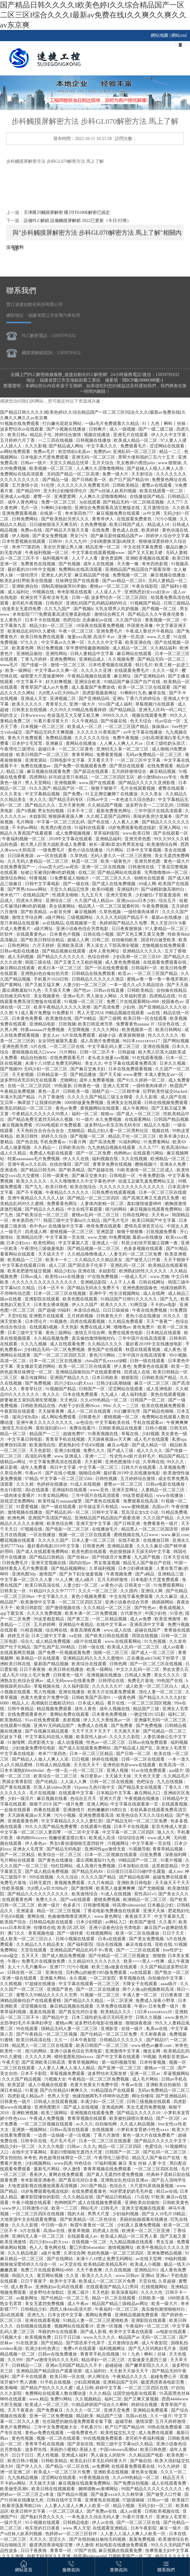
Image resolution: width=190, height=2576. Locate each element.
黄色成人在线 (126, 530)
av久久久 (84, 2124)
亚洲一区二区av (145, 2073)
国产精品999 (28, 491)
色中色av (37, 1226)
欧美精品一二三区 (25, 1259)
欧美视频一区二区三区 (51, 468)
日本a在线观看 (112, 1939)
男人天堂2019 (163, 923)
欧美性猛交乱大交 (119, 2432)
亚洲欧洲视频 (25, 2112)
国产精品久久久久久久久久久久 (38, 1894)
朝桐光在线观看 (150, 878)
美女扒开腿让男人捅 (63, 547)
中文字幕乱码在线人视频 (49, 1736)
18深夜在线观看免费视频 (100, 625)
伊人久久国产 (85, 1304)
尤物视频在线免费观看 (164, 945)
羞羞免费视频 (142, 2539)
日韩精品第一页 (53, 1074)
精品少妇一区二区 (18, 2146)
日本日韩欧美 (105, 1377)
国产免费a (73, 794)
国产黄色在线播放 (56, 1860)
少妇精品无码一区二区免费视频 (55, 1349)
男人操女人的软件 (109, 2455)
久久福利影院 (76, 1686)
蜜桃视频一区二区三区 (72, 1231)
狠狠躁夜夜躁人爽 (66, 816)
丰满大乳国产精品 (18, 1097)
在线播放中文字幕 (66, 1226)
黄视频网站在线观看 (100, 1108)
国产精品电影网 (135, 1877)
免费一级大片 (116, 474)
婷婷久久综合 (55, 1136)
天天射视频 (23, 1074)
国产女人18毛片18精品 (164, 2214)
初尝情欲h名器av (75, 451)
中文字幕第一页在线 (65, 1237)
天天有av (160, 1215)
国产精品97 (157, 2040)
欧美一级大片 (165, 2303)
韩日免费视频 (50, 648)
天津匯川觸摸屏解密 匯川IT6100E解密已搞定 (67, 212)
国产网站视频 (176, 1041)
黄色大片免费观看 (25, 738)
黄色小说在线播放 (86, 850)
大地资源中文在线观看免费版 (29, 2219)
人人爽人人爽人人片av (121, 743)
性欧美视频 (13, 1888)
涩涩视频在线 (34, 2006)
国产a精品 (145, 1574)
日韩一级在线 (92, 1647)
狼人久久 (166, 1832)
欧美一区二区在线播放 (138, 1933)
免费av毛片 (44, 451)
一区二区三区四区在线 (156, 2169)
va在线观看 (141, 1972)
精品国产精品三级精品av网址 (121, 2303)
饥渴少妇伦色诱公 (43, 2348)
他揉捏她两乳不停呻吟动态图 (101, 2096)
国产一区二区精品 (18, 1854)
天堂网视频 (79, 1029)
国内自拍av (80, 1563)
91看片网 (78, 1142)
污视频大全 (55, 2079)
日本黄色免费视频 (110, 1714)
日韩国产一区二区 (148, 1400)
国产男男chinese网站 (27, 889)
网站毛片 (90, 2208)
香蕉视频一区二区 (163, 620)
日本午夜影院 (83, 2040)
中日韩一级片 (55, 2225)
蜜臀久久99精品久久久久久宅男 (47, 1995)
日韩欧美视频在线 (163, 2511)
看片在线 (116, 1703)
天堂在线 (147, 2281)
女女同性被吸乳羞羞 (58, 1041)
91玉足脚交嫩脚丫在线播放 (112, 794)
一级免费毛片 (52, 850)
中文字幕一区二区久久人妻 (27, 1579)
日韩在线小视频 (99, 934)
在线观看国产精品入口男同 (113, 2286)
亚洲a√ (162, 2275)
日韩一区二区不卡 (98, 1052)
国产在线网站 (60, 2258)
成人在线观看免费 (68, 1344)
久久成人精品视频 (138, 2124)
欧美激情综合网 (162, 844)
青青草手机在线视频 (65, 1439)
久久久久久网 (38, 2056)
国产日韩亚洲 (127, 1523)
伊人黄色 (122, 1366)
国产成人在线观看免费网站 (43, 1551)
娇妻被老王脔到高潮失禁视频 (29, 1400)
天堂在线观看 (34, 1950)
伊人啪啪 (21, 535)
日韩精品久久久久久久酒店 (98, 979)
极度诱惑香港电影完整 (163, 2382)
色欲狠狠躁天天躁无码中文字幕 (140, 1551)
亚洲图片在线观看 (47, 1316)
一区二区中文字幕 (82, 1832)
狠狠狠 (159, 1955)
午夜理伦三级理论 (18, 749)
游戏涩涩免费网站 (18, 1501)
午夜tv (13, 1961)
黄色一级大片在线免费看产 (149, 2135)
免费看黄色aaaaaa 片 (136, 1024)
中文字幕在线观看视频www (99, 552)
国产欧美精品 (34, 911)
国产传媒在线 (114, 721)
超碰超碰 (114, 2365)
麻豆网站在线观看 (135, 653)
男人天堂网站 (38, 782)
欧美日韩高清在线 (43, 1585)
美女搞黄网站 (62, 906)
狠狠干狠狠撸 (130, 1231)
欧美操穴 (180, 2500)
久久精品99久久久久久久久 (95, 1961)
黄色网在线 (55, 2247)
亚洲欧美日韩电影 (135, 1882)
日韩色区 (54, 603)
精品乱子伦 (41, 434)
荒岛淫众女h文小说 (140, 1512)
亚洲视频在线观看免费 (92, 2112)
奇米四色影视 (155, 564)
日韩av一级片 (34, 463)
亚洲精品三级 (171, 1574)
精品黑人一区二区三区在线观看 (43, 2045)
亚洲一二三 (96, 1456)
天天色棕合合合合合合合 (40, 1130)
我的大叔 (76, 2214)
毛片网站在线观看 (18, 1860)
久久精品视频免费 (52, 1338)
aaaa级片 (169, 1983)
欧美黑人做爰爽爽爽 (116, 1888)
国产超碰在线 (101, 1170)
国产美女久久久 (173, 1894)
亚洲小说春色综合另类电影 (83, 928)
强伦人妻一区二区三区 (161, 1692)
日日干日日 (23, 2455)
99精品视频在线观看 (125, 1013)
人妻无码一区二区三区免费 (136, 1254)
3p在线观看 (90, 502)
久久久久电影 (51, 2146)
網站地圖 (159, 35)
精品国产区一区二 (71, 788)
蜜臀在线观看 (172, 788)
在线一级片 (132, 2028)
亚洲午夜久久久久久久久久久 (45, 1422)
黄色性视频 (23, 2438)
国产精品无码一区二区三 (162, 659)
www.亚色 (100, 1490)
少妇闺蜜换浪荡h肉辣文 (113, 541)
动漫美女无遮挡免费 (22, 608)
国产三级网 (110, 1018)
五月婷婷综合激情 (138, 1478)
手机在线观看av (148, 1422)
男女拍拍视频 (51, 810)
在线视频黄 (103, 2129)
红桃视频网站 (100, 1933)
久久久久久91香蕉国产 (99, 732)
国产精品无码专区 (67, 799)
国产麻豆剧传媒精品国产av (117, 535)
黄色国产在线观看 (106, 1349)
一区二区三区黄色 (77, 749)
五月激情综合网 (124, 2343)
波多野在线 (36, 2449)
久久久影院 (11, 2393)
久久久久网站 (106, 1029)
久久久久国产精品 (99, 1877)
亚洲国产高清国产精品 (50, 1518)
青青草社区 (32, 1389)
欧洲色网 (16, 1518)
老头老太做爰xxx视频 (109, 1057)
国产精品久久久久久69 (139, 2112)
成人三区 (57, 1265)
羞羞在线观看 (43, 2011)
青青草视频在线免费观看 (107, 2169)
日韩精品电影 (76, 2522)
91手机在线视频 (56, 2382)
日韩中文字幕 (105, 1512)
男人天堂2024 (90, 1013)
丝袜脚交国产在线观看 (77, 580)
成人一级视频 (123, 429)
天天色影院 (40, 1450)
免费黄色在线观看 (151, 1366)
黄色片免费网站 (16, 2427)
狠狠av (108, 1114)
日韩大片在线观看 (139, 1467)
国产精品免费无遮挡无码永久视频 (40, 1119)
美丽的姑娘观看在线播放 (144, 2219)
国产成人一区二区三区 (138, 1114)
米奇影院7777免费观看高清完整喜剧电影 (52, 614)
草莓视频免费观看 (68, 2073)
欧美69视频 (103, 889)
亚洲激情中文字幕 (123, 2051)
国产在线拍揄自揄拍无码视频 (98, 2539)
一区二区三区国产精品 (127, 726)
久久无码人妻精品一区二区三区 (38, 861)
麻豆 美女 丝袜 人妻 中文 (143, 2163)
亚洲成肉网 (113, 2107)
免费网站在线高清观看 (22, 474)
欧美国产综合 (13, 1922)
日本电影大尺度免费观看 (45, 457)
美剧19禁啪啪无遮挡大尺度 (76, 2152)
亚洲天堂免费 (117, 2410)
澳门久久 (16, 1933)
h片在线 (39, 1046)
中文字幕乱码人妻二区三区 (114, 1046)
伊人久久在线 (76, 1158)
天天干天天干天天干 (92, 1731)
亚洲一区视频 (110, 2326)
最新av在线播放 (167, 917)
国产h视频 (26, 810)
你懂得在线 (44, 1927)
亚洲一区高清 (131, 636)
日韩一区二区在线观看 (143, 1759)
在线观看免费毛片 (132, 670)
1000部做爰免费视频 (84, 1102)
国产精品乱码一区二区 (67, 1512)
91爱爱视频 (27, 1506)
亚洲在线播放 (72, 1692)
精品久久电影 (157, 1125)
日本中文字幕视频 (144, 850)
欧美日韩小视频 (23, 2460)
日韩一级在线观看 (148, 1360)
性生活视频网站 (125, 1293)
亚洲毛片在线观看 (131, 434)
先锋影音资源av (173, 2056)
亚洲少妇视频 (68, 1450)
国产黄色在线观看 (103, 1501)
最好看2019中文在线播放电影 (154, 1344)
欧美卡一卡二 (59, 1259)
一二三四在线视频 (56, 440)
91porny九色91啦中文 (95, 1787)
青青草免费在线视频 (113, 1164)
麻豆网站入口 (148, 1793)
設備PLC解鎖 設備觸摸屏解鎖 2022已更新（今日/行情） (77, 220)
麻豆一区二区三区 (152, 1383)
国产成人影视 (94, 2331)
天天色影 (69, 1327)
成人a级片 (85, 1579)
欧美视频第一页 (138, 1029)
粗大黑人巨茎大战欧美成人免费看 (54, 844)
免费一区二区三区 (59, 502)
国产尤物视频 (152, 1888)
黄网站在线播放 (81, 743)
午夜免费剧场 (152, 1175)
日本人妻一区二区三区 (94, 1540)
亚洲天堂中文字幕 (94, 1523)
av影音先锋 (61, 911)
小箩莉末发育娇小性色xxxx (143, 2129)
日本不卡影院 (34, 2073)
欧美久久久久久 (28, 704)
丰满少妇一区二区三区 (102, 2101)
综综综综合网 (131, 1838)
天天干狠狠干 (177, 1259)
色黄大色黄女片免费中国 (45, 1697)
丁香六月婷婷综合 (144, 698)
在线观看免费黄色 (135, 519)
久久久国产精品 (159, 1518)
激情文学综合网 (28, 917)
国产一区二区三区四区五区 (60, 1355)
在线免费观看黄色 (90, 2191)
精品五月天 (174, 2477)
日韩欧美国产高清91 (92, 1697)
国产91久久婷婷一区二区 (141, 1080)
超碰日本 (47, 749)
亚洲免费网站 (63, 659)
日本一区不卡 (51, 1288)
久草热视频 (110, 911)
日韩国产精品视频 (171, 1119)
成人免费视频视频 (73, 833)
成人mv (175, 1871)
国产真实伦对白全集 (79, 2011)
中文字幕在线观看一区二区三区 (90, 1983)
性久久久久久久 (164, 1035)
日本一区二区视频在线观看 (111, 1854)
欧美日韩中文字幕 (29, 2511)
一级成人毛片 (134, 1276)
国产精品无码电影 (64, 1849)
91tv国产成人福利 (115, 704)
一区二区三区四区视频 (150, 1703)
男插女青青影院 (18, 1781)
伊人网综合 (99, 2376)
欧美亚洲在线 (139, 642)
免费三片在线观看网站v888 (133, 1001)
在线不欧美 (129, 1540)
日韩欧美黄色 (176, 2202)
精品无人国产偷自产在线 (147, 1563)
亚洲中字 (98, 1293)
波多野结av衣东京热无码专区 (113, 1125)
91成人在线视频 (86, 1484)
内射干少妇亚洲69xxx (80, 1405)
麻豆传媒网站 (34, 1377)
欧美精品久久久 (116, 2011)
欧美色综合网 (60, 1523)
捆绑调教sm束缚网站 (98, 2489)
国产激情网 (82, 1888)
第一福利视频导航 (120, 2062)
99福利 (64, 1310)
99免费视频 (120, 1237)
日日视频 (81, 1759)
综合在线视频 (110, 1944)
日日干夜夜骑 (33, 1669)
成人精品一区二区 (130, 648)
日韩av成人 (32, 1276)
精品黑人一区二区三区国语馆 (150, 1529)
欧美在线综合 (83, 1186)
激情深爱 (144, 2421)
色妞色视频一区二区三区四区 (116, 2253)
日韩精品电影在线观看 (51, 1922)
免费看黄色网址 (62, 1203)
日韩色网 (118, 1664)
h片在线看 (31, 2230)
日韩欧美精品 (126, 485)
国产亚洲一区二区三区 (120, 2068)
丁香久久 (173, 1787)
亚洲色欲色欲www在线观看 (130, 1765)
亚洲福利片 (128, 889)
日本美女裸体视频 (52, 1304)
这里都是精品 (165, 1866)
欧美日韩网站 (169, 1029)
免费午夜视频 (126, 738)
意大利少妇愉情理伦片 (65, 491)
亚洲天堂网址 (125, 1490)
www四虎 (63, 2163)
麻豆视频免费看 (18, 1125)
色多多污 (72, 1905)
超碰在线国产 (148, 1630)
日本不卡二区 (80, 810)
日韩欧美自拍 (72, 1147)
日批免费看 (151, 1854)
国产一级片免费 (69, 1804)
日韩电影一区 (123, 1175)
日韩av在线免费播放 (58, 2354)
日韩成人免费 (138, 1675)
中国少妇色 (156, 1613)
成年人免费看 (34, 1467)
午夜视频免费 (119, 1574)
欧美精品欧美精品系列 (105, 2264)
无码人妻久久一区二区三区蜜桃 (121, 855)
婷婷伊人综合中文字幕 (167, 535)
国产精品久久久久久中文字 (161, 2141)
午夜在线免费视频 (150, 1310)
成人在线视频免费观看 (100, 2202)
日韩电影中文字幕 (68, 760)
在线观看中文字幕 (77, 1793)
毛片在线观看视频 (138, 788)
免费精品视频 (59, 738)
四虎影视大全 (41, 1742)
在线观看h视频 (44, 1327)
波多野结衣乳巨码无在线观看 (29, 1080)
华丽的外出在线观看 (58, 2331)
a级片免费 (51, 2253)
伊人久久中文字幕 (169, 434)
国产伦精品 (47, 1781)
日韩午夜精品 (21, 1708)
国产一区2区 (168, 2118)
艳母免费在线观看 (104, 1226)
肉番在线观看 (47, 1809)
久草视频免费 (173, 1467)
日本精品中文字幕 (114, 1793)
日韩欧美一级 (76, 1091)
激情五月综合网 (90, 1332)
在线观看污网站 (149, 1153)
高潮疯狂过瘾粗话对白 (53, 1703)
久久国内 (129, 1591)
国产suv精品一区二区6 (124, 580)
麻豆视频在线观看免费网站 (156, 1209)
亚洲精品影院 (94, 1282)
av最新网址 (27, 2298)
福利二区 (176, 1714)
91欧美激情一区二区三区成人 (146, 1170)
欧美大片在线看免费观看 (112, 1692)
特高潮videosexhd (128, 1905)
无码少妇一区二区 (156, 2505)
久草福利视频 (102, 1568)
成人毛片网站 (145, 2079)
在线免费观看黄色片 (27, 1714)
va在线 (76, 1635)
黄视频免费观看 (70, 1882)
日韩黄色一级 (87, 1085)
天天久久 (38, 2539)
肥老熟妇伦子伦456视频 (82, 1445)
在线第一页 (51, 513)
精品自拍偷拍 (34, 1057)
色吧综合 (71, 620)
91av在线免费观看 (43, 1720)
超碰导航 (124, 2421)
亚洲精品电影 (43, 1024)
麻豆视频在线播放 (168, 575)
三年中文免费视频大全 (56, 2427)
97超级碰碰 (133, 2500)
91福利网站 (130, 1142)
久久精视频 (11, 1983)
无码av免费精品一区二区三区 (154, 754)
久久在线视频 (135, 1158)
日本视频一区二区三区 (43, 726)
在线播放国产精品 (148, 496)
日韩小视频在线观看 (75, 1939)
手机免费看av (53, 1142)
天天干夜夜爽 (89, 2270)
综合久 (27, 1641)
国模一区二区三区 (111, 1652)
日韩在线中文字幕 (65, 2500)
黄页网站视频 (50, 2275)
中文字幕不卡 (30, 681)
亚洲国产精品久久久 (70, 1377)
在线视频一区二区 (90, 2242)
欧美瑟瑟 (16, 2084)
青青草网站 (83, 754)
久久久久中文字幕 (106, 642)
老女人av (51, 1035)
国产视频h (83, 608)
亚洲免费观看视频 (20, 513)
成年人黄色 (85, 1708)
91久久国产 (40, 788)
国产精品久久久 (41, 805)
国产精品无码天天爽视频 (50, 732)
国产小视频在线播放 (66, 429)
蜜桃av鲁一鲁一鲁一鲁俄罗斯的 (158, 979)
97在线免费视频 (103, 1276)
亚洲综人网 (152, 1591)
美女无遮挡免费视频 (146, 2107)
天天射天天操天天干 (129, 2371)
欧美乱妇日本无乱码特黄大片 (99, 2460)
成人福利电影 (135, 1394)
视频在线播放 (97, 434)
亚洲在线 (87, 1271)
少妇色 (129, 1007)
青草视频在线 (132, 1978)
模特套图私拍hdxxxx (74, 2056)
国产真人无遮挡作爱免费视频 (116, 2174)
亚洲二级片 (78, 2292)
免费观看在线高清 (141, 1501)
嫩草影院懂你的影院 (41, 2197)
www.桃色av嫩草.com (152, 2045)
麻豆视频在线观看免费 (49, 771)
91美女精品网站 (54, 1495)
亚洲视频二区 (63, 698)
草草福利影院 (107, 833)
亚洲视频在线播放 (105, 1675)
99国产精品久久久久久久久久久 (152, 2489)
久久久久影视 (25, 2225)
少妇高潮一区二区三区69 (137, 956)
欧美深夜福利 (125, 2292)
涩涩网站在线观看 (168, 446)
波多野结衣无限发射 (108, 2073)
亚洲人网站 (170, 827)
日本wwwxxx (33, 715)
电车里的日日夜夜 (43, 2528)
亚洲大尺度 (110, 1798)
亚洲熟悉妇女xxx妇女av (147, 592)
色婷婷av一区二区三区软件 (71, 2533)
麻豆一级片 (171, 2528)
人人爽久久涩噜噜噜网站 (100, 468)
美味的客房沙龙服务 (153, 816)
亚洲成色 (9, 1170)
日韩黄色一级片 (69, 1675)
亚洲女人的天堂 (57, 575)
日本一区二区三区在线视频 (60, 1293)
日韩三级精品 (177, 603)
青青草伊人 (103, 519)
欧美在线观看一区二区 (162, 491)
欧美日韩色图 (154, 2449)
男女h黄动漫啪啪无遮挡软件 (77, 1843)
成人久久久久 (150, 1450)
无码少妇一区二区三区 (46, 1069)
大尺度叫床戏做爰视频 (152, 2185)
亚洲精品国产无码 (121, 2382)
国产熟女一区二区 (171, 1972)
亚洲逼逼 (25, 1910)
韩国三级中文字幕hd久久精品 (72, 1220)
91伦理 (48, 485)
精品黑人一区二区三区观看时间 (109, 906)
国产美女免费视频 (50, 535)
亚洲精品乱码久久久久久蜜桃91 (94, 1658)
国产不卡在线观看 (30, 2376)
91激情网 (16, 1742)
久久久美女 (11, 794)
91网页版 (139, 1304)
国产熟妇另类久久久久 (43, 2517)
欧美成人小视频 (146, 2264)
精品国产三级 (146, 1708)
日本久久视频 (173, 1063)
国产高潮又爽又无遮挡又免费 (151, 1198)
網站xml (179, 35)
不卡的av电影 (164, 1304)
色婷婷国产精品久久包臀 (124, 923)
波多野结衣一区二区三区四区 (120, 597)
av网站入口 (116, 1922)
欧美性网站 (44, 1243)
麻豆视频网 (85, 911)
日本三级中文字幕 (25, 1332)
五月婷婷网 (45, 1624)
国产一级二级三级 (156, 429)
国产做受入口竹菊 (144, 1259)
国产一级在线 (76, 883)
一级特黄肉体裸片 (142, 911)
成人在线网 (154, 1293)
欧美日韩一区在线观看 (145, 1018)
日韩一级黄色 (56, 1175)
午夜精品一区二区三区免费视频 (99, 2079)
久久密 (6, 1013)
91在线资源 (27, 2343)
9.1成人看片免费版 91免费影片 (45, 1013)
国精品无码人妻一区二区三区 (70, 2028)
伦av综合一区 (168, 721)
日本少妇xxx (18, 1243)
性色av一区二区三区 (106, 1742)
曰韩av (74, 2146)
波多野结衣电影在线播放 (99, 2023)
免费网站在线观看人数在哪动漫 (56, 2393)
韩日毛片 (144, 665)
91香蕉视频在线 (103, 1433)
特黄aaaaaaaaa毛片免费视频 (34, 1158)
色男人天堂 (58, 2096)
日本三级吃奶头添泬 (166, 743)
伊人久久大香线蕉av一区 (107, 1720)
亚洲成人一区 (105, 1243)
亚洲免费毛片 (110, 631)
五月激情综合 (156, 507)
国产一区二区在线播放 (98, 1989)
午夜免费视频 (155, 906)
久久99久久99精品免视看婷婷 (79, 709)
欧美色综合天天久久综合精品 (145, 1815)
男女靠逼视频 (107, 1563)
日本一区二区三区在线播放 (56, 1360)
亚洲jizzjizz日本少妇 (136, 900)
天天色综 (69, 1400)
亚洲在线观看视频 (43, 2320)
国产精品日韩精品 (47, 1557)
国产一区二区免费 (94, 1153)
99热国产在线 (170, 1680)
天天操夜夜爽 (51, 1411)
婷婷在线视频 (105, 1759)
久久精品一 (45, 1147)
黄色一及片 (49, 1091)
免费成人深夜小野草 (155, 2000)
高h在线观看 (37, 1490)
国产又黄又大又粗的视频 (78, 962)
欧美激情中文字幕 (39, 1602)
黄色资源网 (112, 558)
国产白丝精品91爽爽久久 (64, 2090)
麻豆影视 (9, 1467)
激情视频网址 (121, 2247)
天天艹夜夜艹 (159, 1321)
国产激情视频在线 (63, 1607)
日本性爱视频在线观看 (24, 541)
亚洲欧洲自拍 (25, 586)
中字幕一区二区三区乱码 (61, 822)
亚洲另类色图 (138, 839)
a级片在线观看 (88, 1641)
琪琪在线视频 (145, 1635)
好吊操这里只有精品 (99, 1506)
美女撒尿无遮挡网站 (36, 1366)
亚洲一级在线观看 (20, 1978)
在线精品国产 (36, 895)
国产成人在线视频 (82, 2107)
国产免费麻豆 (50, 2410)
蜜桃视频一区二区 (122, 1417)
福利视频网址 (112, 2348)
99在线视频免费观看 (103, 2438)
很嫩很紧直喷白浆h (68, 1838)
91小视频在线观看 (43, 2522)
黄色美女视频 (145, 2472)
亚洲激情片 (74, 1809)
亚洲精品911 (146, 2270)
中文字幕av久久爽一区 (63, 642)
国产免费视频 (38, 1383)
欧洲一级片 (49, 1905)
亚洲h (117, 698)
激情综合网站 (13, 878)
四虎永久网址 (30, 900)
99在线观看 (27, 2028)
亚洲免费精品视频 (165, 2253)
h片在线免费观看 (80, 1035)
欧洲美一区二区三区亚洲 (146, 2230)
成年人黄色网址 (23, 502)
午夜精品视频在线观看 (89, 676)
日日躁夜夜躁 (21, 855)
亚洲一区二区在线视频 (104, 867)
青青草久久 (56, 704)
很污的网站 (116, 1209)
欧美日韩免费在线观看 (43, 636)
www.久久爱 (159, 636)
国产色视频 (70, 564)
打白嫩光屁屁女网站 (62, 423)
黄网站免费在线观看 (70, 1714)
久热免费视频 (94, 524)
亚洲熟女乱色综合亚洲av (125, 2180)
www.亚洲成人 (68, 1456)
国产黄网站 (11, 984)
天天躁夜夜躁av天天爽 (110, 1439)
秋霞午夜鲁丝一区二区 (92, 2225)
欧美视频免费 (38, 2337)
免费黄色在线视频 (39, 564)
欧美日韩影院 (30, 1607)
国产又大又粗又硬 (146, 552)
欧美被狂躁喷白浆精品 (131, 2118)
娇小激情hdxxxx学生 (158, 777)
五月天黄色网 (72, 805)
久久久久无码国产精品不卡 (123, 917)
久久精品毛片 (176, 1776)
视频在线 (161, 1130)
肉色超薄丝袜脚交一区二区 (27, 1372)
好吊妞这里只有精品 (69, 777)
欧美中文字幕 (63, 2281)
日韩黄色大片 (110, 1316)
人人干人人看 (85, 558)
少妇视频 (150, 1433)
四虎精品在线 (163, 996)
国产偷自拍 (141, 2460)
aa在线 (154, 1013)
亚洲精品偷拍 (30, 653)
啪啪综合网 (90, 1473)
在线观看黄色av (32, 934)
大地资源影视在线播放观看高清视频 (42, 2185)
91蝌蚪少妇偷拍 (57, 507)
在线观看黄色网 (18, 1899)
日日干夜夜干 (34, 2281)
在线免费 (101, 530)
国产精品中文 (56, 2017)
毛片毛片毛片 (63, 2141)
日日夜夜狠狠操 (127, 928)
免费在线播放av (36, 766)
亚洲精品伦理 (30, 1237)
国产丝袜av (78, 1557)
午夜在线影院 (145, 586)
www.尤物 (97, 1237)
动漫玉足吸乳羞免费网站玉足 (147, 1181)
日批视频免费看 (162, 1231)
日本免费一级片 (164, 2006)
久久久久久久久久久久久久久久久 (132, 1186)
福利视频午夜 (56, 558)
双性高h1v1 (145, 1894)
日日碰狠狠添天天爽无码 (53, 524)
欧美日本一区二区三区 (60, 968)
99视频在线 (43, 592)
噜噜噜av (122, 1327)
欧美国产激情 (143, 1922)
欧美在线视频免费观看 (164, 1405)
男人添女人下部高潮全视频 (113, 945)
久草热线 (79, 855)
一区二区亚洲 (120, 2000)
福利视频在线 (105, 1158)
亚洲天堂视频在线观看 (143, 2208)
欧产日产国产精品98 (129, 479)
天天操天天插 (42, 2483)
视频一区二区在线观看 (58, 2438)
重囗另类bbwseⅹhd (87, 2247)
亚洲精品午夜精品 (77, 1624)
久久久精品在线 (79, 2197)
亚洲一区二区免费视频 (51, 2416)
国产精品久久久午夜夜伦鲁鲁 (157, 614)
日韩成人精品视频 (54, 1765)
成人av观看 (174, 1647)
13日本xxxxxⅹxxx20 (153, 2011)
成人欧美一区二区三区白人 (152, 1686)
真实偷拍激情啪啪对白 (94, 1338)
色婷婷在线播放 (53, 1484)
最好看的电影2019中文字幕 (54, 1546)
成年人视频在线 (115, 1708)
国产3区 (82, 1164)
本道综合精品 (87, 1310)
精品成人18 (158, 524)
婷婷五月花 (18, 1635)
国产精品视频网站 (69, 1568)
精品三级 (15, 771)
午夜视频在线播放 (142, 1798)
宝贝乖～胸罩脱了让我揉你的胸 (31, 1102)
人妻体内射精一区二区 (102, 1203)
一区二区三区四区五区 (113, 777)
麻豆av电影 (118, 1445)
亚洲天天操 (154, 1910)
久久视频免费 (121, 659)
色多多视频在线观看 (144, 1248)
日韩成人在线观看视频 (56, 2101)
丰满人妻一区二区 (140, 1995)
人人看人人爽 (126, 822)
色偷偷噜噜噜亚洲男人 (70, 1916)
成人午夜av (78, 2303)
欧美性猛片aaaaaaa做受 (60, 1501)
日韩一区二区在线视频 (112, 1781)
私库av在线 (157, 2028)
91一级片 (84, 1119)
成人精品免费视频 (54, 1641)
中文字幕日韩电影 (25, 1439)
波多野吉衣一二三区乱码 (150, 805)
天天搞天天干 (51, 1254)
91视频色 (59, 1321)
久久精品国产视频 (106, 805)
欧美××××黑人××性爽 (145, 1961)
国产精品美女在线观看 (140, 1787)
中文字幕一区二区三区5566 (66, 1478)
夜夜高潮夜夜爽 (86, 1630)
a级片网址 (44, 928)
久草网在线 (153, 1461)
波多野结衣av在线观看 (22, 429)
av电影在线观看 (172, 2331)
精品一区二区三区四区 (120, 2146)
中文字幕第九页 (170, 1916)
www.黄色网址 (108, 1916)
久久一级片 (161, 2416)
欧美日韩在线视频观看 (53, 2489)
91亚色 (176, 1613)
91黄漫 (31, 2090)
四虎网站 (38, 777)
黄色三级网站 (59, 1332)
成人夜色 (172, 1349)
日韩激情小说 (36, 2208)
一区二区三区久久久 (112, 878)
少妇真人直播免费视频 (139, 2225)
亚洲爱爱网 (65, 496)
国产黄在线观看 (16, 1787)
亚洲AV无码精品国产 (54, 1725)
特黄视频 (38, 878)
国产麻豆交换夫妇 (88, 1069)
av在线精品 (53, 923)
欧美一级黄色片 (116, 861)
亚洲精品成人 (92, 659)
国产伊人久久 (30, 2466)
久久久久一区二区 (84, 2410)
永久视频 (78, 1978)
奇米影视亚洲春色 (39, 2180)
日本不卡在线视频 (43, 620)
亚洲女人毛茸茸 (172, 1748)
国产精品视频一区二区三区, (94, 1248)
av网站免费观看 (15, 451)
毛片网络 (25, 822)
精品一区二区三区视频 (59, 1910)
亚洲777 (57, 1967)
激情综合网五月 (110, 614)
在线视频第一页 (81, 923)
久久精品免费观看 (126, 1321)
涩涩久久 (58, 2539)
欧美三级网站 (55, 2112)
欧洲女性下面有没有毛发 (45, 597)
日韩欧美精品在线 (39, 1405)
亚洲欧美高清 (70, 945)
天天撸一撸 (128, 564)
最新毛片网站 (47, 2169)
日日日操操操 (116, 1310)
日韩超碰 (127, 1052)
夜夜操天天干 (138, 1916)
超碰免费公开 (164, 2376)
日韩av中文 (98, 799)
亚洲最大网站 (53, 1978)
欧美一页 (180, 1366)
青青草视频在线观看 (87, 2118)
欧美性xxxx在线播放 (65, 1276)
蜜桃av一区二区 (160, 2068)
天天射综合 (142, 474)
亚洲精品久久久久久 (142, 951)
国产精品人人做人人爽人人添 (41, 1759)
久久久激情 (13, 2556)
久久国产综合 (129, 620)
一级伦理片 (27, 575)
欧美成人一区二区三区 (47, 2404)
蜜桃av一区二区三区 (110, 586)
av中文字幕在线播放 (143, 732)
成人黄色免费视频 (123, 962)
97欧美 (157, 2197)
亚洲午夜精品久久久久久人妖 (36, 1198)
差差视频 (72, 1720)
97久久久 (30, 642)
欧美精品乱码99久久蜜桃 (32, 631)
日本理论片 (36, 1321)
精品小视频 (124, 2505)
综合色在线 (169, 1024)
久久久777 (149, 1147)
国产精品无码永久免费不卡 (94, 1288)
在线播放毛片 (105, 1529)
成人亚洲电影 (159, 1389)
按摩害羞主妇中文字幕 (167, 2550)
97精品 (31, 1478)
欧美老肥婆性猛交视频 (29, 1271)
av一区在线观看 (52, 855)
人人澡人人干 (108, 592)
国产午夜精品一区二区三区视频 (47, 2034)
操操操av (161, 726)
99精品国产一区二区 (138, 1860)
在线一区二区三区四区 (29, 1085)
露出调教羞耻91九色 (22, 990)
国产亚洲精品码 (150, 676)
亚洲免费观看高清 (97, 1815)
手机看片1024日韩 (52, 979)
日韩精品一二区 (28, 2365)
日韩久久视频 (149, 2017)
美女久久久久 (167, 1675)
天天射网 (93, 1461)
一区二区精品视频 (110, 1619)
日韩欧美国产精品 (160, 1377)
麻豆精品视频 (163, 771)
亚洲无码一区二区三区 (94, 457)
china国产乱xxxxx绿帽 (106, 1360)
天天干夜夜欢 (21, 2410)
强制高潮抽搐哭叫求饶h (64, 586)
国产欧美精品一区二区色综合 (89, 2219)
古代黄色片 (131, 1613)
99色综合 (83, 2163)
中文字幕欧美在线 (113, 1422)
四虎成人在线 (137, 1372)
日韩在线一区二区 (25, 1972)
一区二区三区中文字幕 (139, 760)
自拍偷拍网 (106, 2124)
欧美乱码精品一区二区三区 (27, 1108)
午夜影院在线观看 (18, 1411)
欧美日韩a (17, 434)
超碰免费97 (74, 1433)
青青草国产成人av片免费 (45, 687)
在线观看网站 (138, 1119)
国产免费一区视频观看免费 (80, 766)
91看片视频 (171, 1860)
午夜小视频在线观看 (32, 2202)
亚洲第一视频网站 (30, 2129)
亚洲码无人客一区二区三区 (123, 749)
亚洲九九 (36, 2315)
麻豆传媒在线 (139, 1944)
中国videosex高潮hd (119, 2449)
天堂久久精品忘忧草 (70, 463)
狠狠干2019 (40, 1804)
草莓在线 (130, 1433)
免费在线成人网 (96, 1327)
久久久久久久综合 (92, 738)
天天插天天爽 (58, 990)
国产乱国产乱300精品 (55, 1647)
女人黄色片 (11, 620)
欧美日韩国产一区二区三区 (43, 754)
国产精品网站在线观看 (119, 872)
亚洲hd (147, 2275)
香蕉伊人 (38, 2174)
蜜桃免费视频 (107, 1899)
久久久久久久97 (108, 1686)
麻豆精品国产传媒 (92, 575)
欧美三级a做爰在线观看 (115, 1967)
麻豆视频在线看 (53, 1798)
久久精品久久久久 (106, 1344)
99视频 (149, 2056)
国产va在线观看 (76, 1899)
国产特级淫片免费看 (112, 1557)
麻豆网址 (123, 676)
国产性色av (145, 1607)
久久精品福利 (164, 648)
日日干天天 (173, 1933)
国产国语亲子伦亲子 (88, 1265)
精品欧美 (85, 2416)
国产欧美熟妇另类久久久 (65, 519)
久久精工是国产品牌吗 (108, 816)
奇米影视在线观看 (75, 592)
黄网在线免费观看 (67, 2174)
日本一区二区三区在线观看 (105, 2141)
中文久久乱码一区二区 (138, 1669)
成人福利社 (19, 592)
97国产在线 (85, 2550)
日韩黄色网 (94, 1546)
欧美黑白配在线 (57, 827)
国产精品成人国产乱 (134, 1748)
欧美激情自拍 (43, 1445)
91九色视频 (155, 1641)
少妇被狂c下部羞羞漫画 (158, 895)
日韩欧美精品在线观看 (120, 1428)
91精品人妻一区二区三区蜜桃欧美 (96, 2320)
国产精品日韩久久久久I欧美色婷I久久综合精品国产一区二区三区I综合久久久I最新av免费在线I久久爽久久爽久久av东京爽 (93, 15)
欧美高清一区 (172, 1765)
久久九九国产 (58, 608)
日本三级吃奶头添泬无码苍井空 (103, 2017)
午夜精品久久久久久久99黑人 (41, 1114)
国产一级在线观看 (59, 1506)
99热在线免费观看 (165, 2427)
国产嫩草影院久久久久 (147, 2365)
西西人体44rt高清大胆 (71, 2309)
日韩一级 (80, 597)
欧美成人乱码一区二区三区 (134, 1647)
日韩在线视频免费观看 (166, 1102)
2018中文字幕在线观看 (71, 839)
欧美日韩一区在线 (68, 2376)
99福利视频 (175, 2258)
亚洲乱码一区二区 (128, 1265)
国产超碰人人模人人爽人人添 (156, 468)
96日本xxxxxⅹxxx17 (141, 1041)
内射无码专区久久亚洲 (49, 2556)
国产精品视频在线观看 (64, 951)
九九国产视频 (147, 1557)
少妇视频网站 (38, 2163)
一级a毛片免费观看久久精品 (112, 423)
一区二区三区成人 (67, 2511)
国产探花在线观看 (92, 771)
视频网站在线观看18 (74, 2326)
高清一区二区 (13, 1360)
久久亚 (73, 2275)
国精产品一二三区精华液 (116, 1091)
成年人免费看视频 (97, 1080)
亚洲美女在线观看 (125, 1102)
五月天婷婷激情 (113, 1579)
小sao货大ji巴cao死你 (58, 867)
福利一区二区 (85, 1114)
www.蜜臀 (132, 1074)
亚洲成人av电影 (15, 496)
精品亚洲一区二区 (103, 547)
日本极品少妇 (161, 1905)
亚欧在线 (163, 1944)
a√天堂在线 (71, 2264)
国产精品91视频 (73, 2494)
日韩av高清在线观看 (70, 2129)
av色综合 (84, 1422)
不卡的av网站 (25, 827)
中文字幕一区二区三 (99, 1467)
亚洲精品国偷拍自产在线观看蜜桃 (88, 1372)
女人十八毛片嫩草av (27, 1967)
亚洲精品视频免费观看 (137, 2315)
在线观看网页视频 (18, 1652)
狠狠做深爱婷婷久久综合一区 (29, 2264)
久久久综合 (67, 1877)
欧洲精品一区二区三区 (145, 1899)
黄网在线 (36, 1916)
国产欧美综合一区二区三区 (43, 1215)
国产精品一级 (56, 479)
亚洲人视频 (118, 1770)
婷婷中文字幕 (109, 2387)
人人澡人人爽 (74, 1781)
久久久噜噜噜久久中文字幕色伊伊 (83, 1181)
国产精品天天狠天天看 (67, 530)
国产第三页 (78, 1619)
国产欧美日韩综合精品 (43, 940)
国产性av (83, 990)
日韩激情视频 (97, 1905)
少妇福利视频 (126, 2214)
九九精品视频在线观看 (131, 2242)
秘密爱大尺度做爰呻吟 (43, 676)
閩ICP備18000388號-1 (142, 380)
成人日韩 (84, 2387)
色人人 (35, 2247)
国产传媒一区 (35, 665)
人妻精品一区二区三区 (163, 1490)
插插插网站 (163, 1602)
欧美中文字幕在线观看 (131, 2331)
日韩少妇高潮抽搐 (114, 1383)
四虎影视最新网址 (100, 693)
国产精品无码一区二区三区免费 (137, 1821)
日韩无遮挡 (40, 1882)
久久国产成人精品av (94, 900)
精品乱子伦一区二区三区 (132, 1136)
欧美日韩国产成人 (127, 524)
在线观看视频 (175, 1804)
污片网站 (115, 850)
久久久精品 (100, 2393)
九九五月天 (92, 895)
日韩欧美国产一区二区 (130, 2556)
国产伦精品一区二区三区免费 (109, 2034)
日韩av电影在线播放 (20, 951)
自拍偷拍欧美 (125, 940)
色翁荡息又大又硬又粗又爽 (74, 715)
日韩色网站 (19, 945)
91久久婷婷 (169, 2466)
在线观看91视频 (16, 1725)
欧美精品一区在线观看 (38, 1658)
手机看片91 (91, 2427)
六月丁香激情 (51, 1097)
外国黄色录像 (140, 625)
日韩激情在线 (141, 867)
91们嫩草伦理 (127, 1411)
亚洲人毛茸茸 (116, 1085)
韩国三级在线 (38, 962)
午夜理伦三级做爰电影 (43, 1248)
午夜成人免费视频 (47, 2118)
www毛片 (9, 665)
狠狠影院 (130, 1377)
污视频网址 (118, 1843)
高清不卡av (104, 636)
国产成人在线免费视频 (114, 883)
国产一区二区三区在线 (138, 2522)
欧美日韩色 (57, 1186)
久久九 (89, 2146)
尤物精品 (76, 1130)
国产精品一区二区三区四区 (94, 1198)
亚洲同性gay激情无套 (105, 1849)
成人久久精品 (13, 1153)
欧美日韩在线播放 (67, 1669)
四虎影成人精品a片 (26, 2096)
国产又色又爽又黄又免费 (141, 934)
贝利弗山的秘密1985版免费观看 (97, 1972)
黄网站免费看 (99, 2315)
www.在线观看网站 (123, 1641)
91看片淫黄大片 (138, 2517)
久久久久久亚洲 (97, 670)
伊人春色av (36, 1843)
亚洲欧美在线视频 (111, 2472)
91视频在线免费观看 (20, 423)
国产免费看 (122, 1725)
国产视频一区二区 (160, 608)
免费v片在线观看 (80, 2348)
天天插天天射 (127, 1731)
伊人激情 (72, 2169)
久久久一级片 (166, 670)
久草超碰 (167, 2281)
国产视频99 (11, 1069)
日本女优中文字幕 (66, 2315)
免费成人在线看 (93, 1725)
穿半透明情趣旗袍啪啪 (88, 648)
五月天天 (30, 1955)
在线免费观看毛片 (68, 1057)
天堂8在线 (17, 1316)
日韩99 (56, 541)
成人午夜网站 (136, 1108)
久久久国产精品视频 (22, 2079)
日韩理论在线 (112, 1680)
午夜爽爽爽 (177, 1422)
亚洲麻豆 (54, 743)
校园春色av (172, 1001)
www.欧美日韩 (136, 833)
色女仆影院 (11, 1490)
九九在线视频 (170, 1781)
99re (107, 1405)
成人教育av (22, 2286)
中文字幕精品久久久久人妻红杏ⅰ (73, 1821)
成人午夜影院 (155, 2343)
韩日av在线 (167, 2191)
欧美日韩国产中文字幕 (154, 1220)
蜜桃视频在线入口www (34, 1052)
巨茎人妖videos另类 (53, 1787)
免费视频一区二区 (130, 575)
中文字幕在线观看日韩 (24, 1265)
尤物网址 (68, 1080)
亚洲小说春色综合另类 (127, 1602)
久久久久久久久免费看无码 (84, 485)
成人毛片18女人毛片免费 (26, 1675)
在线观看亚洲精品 (111, 2528)
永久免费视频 (109, 1119)
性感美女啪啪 (65, 895)
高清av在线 (54, 2230)
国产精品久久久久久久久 (61, 956)
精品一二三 (170, 451)
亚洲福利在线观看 (70, 1490)
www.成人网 (159, 1838)
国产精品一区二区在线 (67, 2466)
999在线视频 (42, 1877)
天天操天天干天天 (172, 1882)
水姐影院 (37, 816)
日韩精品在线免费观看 (94, 973)
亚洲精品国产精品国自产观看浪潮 (138, 569)
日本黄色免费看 (28, 1018)
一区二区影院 (103, 1978)
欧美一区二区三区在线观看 (145, 687)
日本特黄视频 (153, 2062)
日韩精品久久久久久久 (121, 2040)
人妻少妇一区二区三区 (85, 984)
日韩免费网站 (25, 519)
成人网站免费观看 (59, 1417)
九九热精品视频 (23, 2477)
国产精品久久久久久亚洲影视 (147, 782)
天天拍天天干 (87, 1765)
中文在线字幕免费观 (143, 547)
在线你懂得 (61, 1164)
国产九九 (34, 1186)
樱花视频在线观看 (18, 1540)
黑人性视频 (45, 1692)
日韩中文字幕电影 (43, 883)
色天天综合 (141, 721)
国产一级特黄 (70, 1933)
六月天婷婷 (43, 945)
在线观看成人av (83, 2236)
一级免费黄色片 (83, 2432)
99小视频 (178, 1355)
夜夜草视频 (79, 2230)
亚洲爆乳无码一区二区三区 (161, 1720)
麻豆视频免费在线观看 (118, 513)
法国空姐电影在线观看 (135, 2393)
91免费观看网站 (169, 1585)
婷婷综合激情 (68, 434)
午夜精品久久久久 (130, 2376)
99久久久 (176, 1461)
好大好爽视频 (59, 681)
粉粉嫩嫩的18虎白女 (108, 1809)
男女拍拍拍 (11, 2157)
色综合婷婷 (99, 956)
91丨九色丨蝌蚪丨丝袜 (164, 423)
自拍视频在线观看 (34, 2326)
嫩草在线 (157, 693)
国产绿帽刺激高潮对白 (163, 889)
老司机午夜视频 (28, 603)
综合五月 (168, 900)
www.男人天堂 (77, 2528)
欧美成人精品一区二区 (136, 440)
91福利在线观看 (90, 827)
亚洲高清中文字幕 (148, 1624)
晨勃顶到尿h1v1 (51, 1428)
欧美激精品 (11, 1720)
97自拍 (177, 2387)
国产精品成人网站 (67, 446)
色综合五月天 (83, 1798)
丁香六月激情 (107, 2135)
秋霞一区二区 (85, 861)
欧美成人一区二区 (85, 726)
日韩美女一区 (138, 1585)
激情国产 (48, 1574)
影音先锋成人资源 (170, 1826)
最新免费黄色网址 (114, 810)
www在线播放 (170, 1495)
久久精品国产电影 (147, 2455)
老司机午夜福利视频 (145, 2438)
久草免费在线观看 (114, 2006)
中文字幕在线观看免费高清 (131, 1063)
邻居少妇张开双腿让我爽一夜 (150, 1243)
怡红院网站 (62, 1866)
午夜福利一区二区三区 (117, 2309)
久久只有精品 (101, 1882)
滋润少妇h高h (25, 1417)
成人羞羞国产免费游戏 (93, 687)
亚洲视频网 (65, 782)
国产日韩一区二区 (134, 1753)
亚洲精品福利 (109, 839)
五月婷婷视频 (80, 1316)
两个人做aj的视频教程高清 (148, 1989)
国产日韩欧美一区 (90, 479)
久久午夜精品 (85, 721)
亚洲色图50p (24, 1574)
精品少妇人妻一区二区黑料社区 (119, 1130)
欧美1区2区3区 (72, 1927)
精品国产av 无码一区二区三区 (147, 2337)
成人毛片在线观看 (152, 1439)
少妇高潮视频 (87, 2382)
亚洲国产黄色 (60, 1989)
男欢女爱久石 (176, 1669)
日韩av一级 (158, 2500)
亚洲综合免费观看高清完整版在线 (107, 507)
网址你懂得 (143, 2096)
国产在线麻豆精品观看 (47, 1731)
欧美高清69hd (175, 1147)
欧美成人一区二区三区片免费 (108, 2281)
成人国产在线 (174, 1097)
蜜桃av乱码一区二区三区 (96, 1215)
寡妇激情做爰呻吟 (145, 1203)
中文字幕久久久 (102, 446)
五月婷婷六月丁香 (18, 440)
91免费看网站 (157, 1142)
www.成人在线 (118, 1630)
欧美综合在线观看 (90, 1664)
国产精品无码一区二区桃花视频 (134, 502)
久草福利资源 (133, 996)
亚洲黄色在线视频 (103, 2500)
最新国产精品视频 (52, 1664)
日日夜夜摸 (171, 1995)
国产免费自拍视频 (132, 2483)
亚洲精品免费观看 (151, 2410)
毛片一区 (30, 507)
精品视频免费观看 (55, 1708)
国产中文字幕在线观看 (118, 2056)
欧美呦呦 (9, 2387)
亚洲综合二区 (59, 900)
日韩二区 (100, 940)
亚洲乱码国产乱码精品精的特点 (97, 603)
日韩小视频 (156, 1428)
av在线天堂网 (149, 2258)
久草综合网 (11, 1473)
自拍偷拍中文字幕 (166, 1978)
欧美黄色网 (23, 648)
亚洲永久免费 (173, 1164)
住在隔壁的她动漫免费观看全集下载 (77, 2421)
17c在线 (141, 2197)
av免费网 (100, 2466)
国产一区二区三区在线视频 (156, 1664)
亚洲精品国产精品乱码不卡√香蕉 (82, 1950)
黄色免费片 (144, 1327)
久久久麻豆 (167, 1596)
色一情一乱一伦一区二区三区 (76, 1770)
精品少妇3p (65, 1271)
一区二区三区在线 (68, 1046)
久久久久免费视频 (45, 1613)
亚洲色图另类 (15, 1046)
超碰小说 (107, 1035)
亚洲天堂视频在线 (49, 1563)
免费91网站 (61, 2399)
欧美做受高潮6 (15, 2489)
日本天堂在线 (176, 1557)
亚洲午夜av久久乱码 (27, 1164)
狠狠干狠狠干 (104, 788)
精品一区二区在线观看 (114, 2298)
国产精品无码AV (88, 1871)
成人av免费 (141, 1619)
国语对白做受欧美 (159, 940)
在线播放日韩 (156, 1540)
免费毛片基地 (141, 1680)
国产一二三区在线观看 (138, 1950)
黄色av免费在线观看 (45, 2432)
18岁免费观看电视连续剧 (132, 827)
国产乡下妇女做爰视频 (81, 1574)
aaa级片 (176, 1770)
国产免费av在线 (102, 2511)
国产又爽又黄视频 (142, 2399)
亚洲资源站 (36, 760)
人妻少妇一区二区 (81, 1585)
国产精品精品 (123, 709)
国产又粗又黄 (174, 2236)
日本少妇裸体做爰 (136, 1568)
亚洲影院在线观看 (43, 1299)
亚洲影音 (110, 2028)
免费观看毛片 (134, 446)
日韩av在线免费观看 (148, 1742)
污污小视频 (166, 519)
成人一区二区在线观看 (89, 1411)
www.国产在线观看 (97, 782)
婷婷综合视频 (145, 2404)
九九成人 (110, 1394)
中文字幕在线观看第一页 (134, 1804)
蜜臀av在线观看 (157, 485)
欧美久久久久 (114, 1304)
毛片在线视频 (43, 1793)
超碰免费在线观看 (171, 1877)
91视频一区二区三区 (84, 1001)
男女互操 (165, 2242)
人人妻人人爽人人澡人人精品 (67, 2068)
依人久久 (38, 799)
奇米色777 (10, 895)
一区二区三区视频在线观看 (47, 2124)
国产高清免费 (107, 1007)
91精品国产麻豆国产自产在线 (133, 681)
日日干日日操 (68, 2337)
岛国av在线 (137, 2416)
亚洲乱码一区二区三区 (135, 451)
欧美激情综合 (85, 1894)
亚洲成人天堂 (34, 698)
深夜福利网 (176, 1854)
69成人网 (147, 883)
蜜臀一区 (42, 496)
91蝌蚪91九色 (133, 693)
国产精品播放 (83, 1074)
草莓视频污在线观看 (155, 704)
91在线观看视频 (148, 1057)
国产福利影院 (81, 1944)
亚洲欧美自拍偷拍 (164, 2084)
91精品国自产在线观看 (113, 2090)
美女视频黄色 (47, 996)
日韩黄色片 (90, 1417)
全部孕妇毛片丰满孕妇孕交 (27, 2023)
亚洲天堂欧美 (119, 895)
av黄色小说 (111, 1585)
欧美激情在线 (59, 1018)
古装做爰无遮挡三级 (148, 2359)
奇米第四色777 (79, 513)
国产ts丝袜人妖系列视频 (113, 491)
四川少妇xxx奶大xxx (74, 1383)
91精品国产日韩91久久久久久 (130, 1299)
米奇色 (181, 2045)
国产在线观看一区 (170, 833)
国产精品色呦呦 (159, 1411)
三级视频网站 (80, 917)
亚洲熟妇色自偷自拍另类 (45, 973)
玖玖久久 (172, 1316)
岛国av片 (160, 1506)
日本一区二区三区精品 (91, 1753)
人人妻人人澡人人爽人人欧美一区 (77, 2505)
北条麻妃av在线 (98, 620)
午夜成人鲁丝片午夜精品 (150, 631)
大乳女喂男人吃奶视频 (117, 608)
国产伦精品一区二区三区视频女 (119, 1955)
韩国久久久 (23, 2275)
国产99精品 (85, 1018)
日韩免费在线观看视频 (114, 1192)
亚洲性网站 (57, 653)
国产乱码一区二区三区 (165, 2152)
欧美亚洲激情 (168, 1619)
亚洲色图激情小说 (123, 1461)
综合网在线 (57, 1630)
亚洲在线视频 (156, 1046)
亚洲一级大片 (83, 704)
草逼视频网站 (176, 2073)
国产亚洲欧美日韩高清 (43, 2062)
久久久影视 (36, 446)
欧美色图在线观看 (81, 1299)
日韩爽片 (98, 429)
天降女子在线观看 (140, 1983)
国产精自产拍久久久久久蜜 (47, 2387)
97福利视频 (105, 2163)
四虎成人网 (36, 1231)
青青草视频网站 (84, 2062)
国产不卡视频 (30, 1192)
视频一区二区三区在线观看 (85, 1534)
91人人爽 (64, 1579)
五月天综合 (103, 463)
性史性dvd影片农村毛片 (133, 1456)
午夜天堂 (10, 2062)
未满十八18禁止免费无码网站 (54, 1063)
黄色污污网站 (102, 1355)
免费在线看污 (83, 1428)
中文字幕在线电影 (18, 1753)
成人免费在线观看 (156, 2432)
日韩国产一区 (92, 1389)
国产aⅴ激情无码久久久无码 (52, 2359)
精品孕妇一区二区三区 (103, 2359)
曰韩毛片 (110, 2208)
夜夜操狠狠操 (132, 1035)
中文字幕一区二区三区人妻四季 (31, 1832)
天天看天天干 (101, 760)
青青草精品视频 (168, 1849)
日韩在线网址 (136, 1215)
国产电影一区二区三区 (67, 1529)
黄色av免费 (66, 1108)
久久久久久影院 (125, 1736)
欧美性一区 (11, 2051)
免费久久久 (94, 1450)
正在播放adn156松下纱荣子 (153, 1658)
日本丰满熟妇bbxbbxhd (22, 1770)
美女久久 (93, 1063)
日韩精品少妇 (34, 2309)
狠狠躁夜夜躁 (139, 2023)
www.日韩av (127, 2275)
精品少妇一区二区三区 (51, 625)
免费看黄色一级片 (161, 1523)
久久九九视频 (34, 1344)
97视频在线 (32, 1529)
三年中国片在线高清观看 (158, 810)
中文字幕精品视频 (43, 794)
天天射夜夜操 (153, 2034)
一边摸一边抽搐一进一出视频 (63, 2135)
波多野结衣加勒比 (47, 2292)
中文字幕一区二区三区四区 (129, 1832)
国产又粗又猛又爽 (43, 984)
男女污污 (79, 535)
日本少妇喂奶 (89, 1922)
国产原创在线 (81, 2444)
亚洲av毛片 (73, 996)
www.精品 (38, 2399)
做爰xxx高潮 (79, 636)
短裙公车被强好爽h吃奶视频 (48, 872)
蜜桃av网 (64, 2023)
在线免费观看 (160, 766)
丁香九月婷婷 (34, 659)
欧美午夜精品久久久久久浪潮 (63, 1007)
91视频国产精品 (146, 603)
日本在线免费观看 (81, 1394)
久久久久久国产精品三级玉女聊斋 (100, 1097)
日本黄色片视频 (65, 934)
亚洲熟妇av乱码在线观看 (59, 2286)
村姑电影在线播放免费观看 (122, 2545)
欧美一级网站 (19, 670)
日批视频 (67, 1024)
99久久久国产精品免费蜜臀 (51, 1826)
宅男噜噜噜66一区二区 (166, 872)
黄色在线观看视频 (168, 1394)
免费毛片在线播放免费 (43, 1961)
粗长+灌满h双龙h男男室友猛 (117, 844)
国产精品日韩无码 (39, 1170)
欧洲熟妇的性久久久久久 (143, 1271)
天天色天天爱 (147, 1776)
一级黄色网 (125, 1697)
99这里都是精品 (138, 1495)
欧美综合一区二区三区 (56, 1776)
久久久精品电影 (23, 2253)
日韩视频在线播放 (94, 440)
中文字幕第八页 (74, 1243)
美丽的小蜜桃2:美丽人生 (74, 2449)
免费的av (102, 451)
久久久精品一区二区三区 (107, 1607)
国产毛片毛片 (116, 1220)
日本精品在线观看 (164, 1332)
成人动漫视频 (70, 1742)
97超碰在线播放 (41, 1983)
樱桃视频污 (146, 1164)
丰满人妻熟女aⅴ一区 (164, 1074)
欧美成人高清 (102, 1838)
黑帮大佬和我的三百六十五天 (147, 457)
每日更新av (91, 1776)
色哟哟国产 (65, 2202)
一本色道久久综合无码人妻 (94, 2517)
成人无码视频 (21, 956)
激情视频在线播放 (25, 1512)
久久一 (61, 2040)
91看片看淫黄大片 (52, 721)
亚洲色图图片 (48, 2107)
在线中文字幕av (112, 1624)
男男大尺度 (99, 2214)
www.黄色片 (176, 2017)
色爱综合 (154, 2146)
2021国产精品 (94, 2185)
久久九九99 (76, 541)
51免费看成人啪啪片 (70, 878)
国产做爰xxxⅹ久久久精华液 (118, 2494)
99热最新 (63, 1085)
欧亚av (125, 973)
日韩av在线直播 (109, 990)
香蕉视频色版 (41, 1933)
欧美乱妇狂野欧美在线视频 (27, 580)
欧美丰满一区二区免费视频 (91, 1613)
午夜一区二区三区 (77, 631)
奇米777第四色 (26, 547)
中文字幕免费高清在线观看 (56, 1461)
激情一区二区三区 (68, 665)
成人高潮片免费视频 (100, 1041)
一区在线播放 (43, 1534)
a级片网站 (55, 917)
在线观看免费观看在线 (165, 962)
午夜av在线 (132, 2084)
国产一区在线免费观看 (107, 968)
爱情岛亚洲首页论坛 (144, 1226)
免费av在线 (32, 530)
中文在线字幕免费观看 (131, 1596)
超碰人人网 (78, 940)
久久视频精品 (88, 2399)
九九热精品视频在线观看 (112, 1147)
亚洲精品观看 (121, 1546)
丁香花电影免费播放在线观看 (112, 1910)
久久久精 (25, 1484)
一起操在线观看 (16, 1809)
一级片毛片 (11, 2522)
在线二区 (87, 872)
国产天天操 (177, 984)
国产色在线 (99, 822)
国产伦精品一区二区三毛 (65, 2298)
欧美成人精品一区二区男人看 (130, 2236)
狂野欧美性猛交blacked (165, 1091)
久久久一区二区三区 (98, 1591)
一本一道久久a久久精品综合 (137, 984)
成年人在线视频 (99, 564)
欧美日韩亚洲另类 (96, 1024)
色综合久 (118, 2185)
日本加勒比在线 (134, 1866)
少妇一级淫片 (21, 1798)
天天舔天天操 (118, 1776)
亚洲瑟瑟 (105, 1231)
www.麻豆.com (175, 1534)
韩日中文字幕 (63, 1467)
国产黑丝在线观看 (127, 766)
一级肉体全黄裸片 (18, 1495)
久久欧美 (181, 507)
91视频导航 (139, 1849)
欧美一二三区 (65, 2208)
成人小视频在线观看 (48, 2084)
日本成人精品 (91, 1703)
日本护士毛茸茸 (28, 743)
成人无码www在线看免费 (71, 1680)
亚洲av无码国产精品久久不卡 (74, 2365)
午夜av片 (34, 1473)
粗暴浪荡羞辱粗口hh (22, 2505)
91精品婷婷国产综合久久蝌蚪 (101, 2404)
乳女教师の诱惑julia (136, 463)
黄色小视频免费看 (89, 1596)
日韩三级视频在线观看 (149, 2101)
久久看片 (167, 1922)
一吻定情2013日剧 (148, 1714)
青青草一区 (61, 2550)
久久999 (15, 2359)
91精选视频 (32, 1630)
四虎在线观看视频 (88, 1321)
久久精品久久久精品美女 (99, 1259)
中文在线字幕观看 (85, 1209)
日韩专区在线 (34, 2141)
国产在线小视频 (61, 1473)
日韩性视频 (106, 1478)
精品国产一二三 (45, 1433)
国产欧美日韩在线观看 (107, 1635)
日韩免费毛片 (15, 1563)
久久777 (174, 502)
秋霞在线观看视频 (144, 1349)
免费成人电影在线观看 (51, 1153)
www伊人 (11, 2208)
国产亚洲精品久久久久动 (163, 1007)
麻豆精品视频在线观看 (72, 2006)
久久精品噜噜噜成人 (87, 1254)
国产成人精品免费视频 (47, 1871)
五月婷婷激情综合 (130, 771)
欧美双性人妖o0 (92, 1736)
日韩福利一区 (145, 968)
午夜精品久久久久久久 (67, 1192)
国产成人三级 (121, 1450)
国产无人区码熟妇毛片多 (153, 2348)
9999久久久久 (116, 715)
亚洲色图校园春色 (140, 1288)
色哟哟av (122, 1153)
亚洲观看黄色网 (23, 1821)
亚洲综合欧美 (88, 681)
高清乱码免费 (38, 1456)
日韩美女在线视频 (30, 709)
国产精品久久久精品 (45, 1209)
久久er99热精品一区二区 (104, 1400)
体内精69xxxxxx (31, 1838)
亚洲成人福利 (75, 2455)
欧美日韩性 (27, 1136)
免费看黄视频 (110, 754)
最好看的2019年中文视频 (32, 569)
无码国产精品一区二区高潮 (73, 474)
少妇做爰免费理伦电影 (34, 1748)
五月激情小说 (25, 485)
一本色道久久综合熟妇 (133, 799)
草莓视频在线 (47, 1686)
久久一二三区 (126, 1405)
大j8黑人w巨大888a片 (59, 693)
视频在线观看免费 (150, 715)
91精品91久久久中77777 (52, 1591)
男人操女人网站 (102, 996)
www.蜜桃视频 (135, 1506)
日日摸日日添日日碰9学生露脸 (137, 1871)
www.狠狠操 (169, 463)
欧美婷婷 (150, 530)
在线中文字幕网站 (30, 2152)
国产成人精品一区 (150, 1445)
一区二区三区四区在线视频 (38, 2214)
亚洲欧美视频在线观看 (148, 558)
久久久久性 (152, 2292)
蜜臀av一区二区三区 (124, 1484)
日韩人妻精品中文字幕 (92, 653)
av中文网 (152, 513)
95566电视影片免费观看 (59, 1125)
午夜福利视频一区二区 (47, 552)
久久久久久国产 (54, 1540)
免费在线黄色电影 (126, 1332)
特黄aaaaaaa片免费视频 (43, 1029)
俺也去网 (152, 2051)
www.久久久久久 (99, 2337)
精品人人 (20, 1703)
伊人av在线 (103, 2522)
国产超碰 (46, 1310)
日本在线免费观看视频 (130, 1069)
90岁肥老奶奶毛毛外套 (131, 2191)
